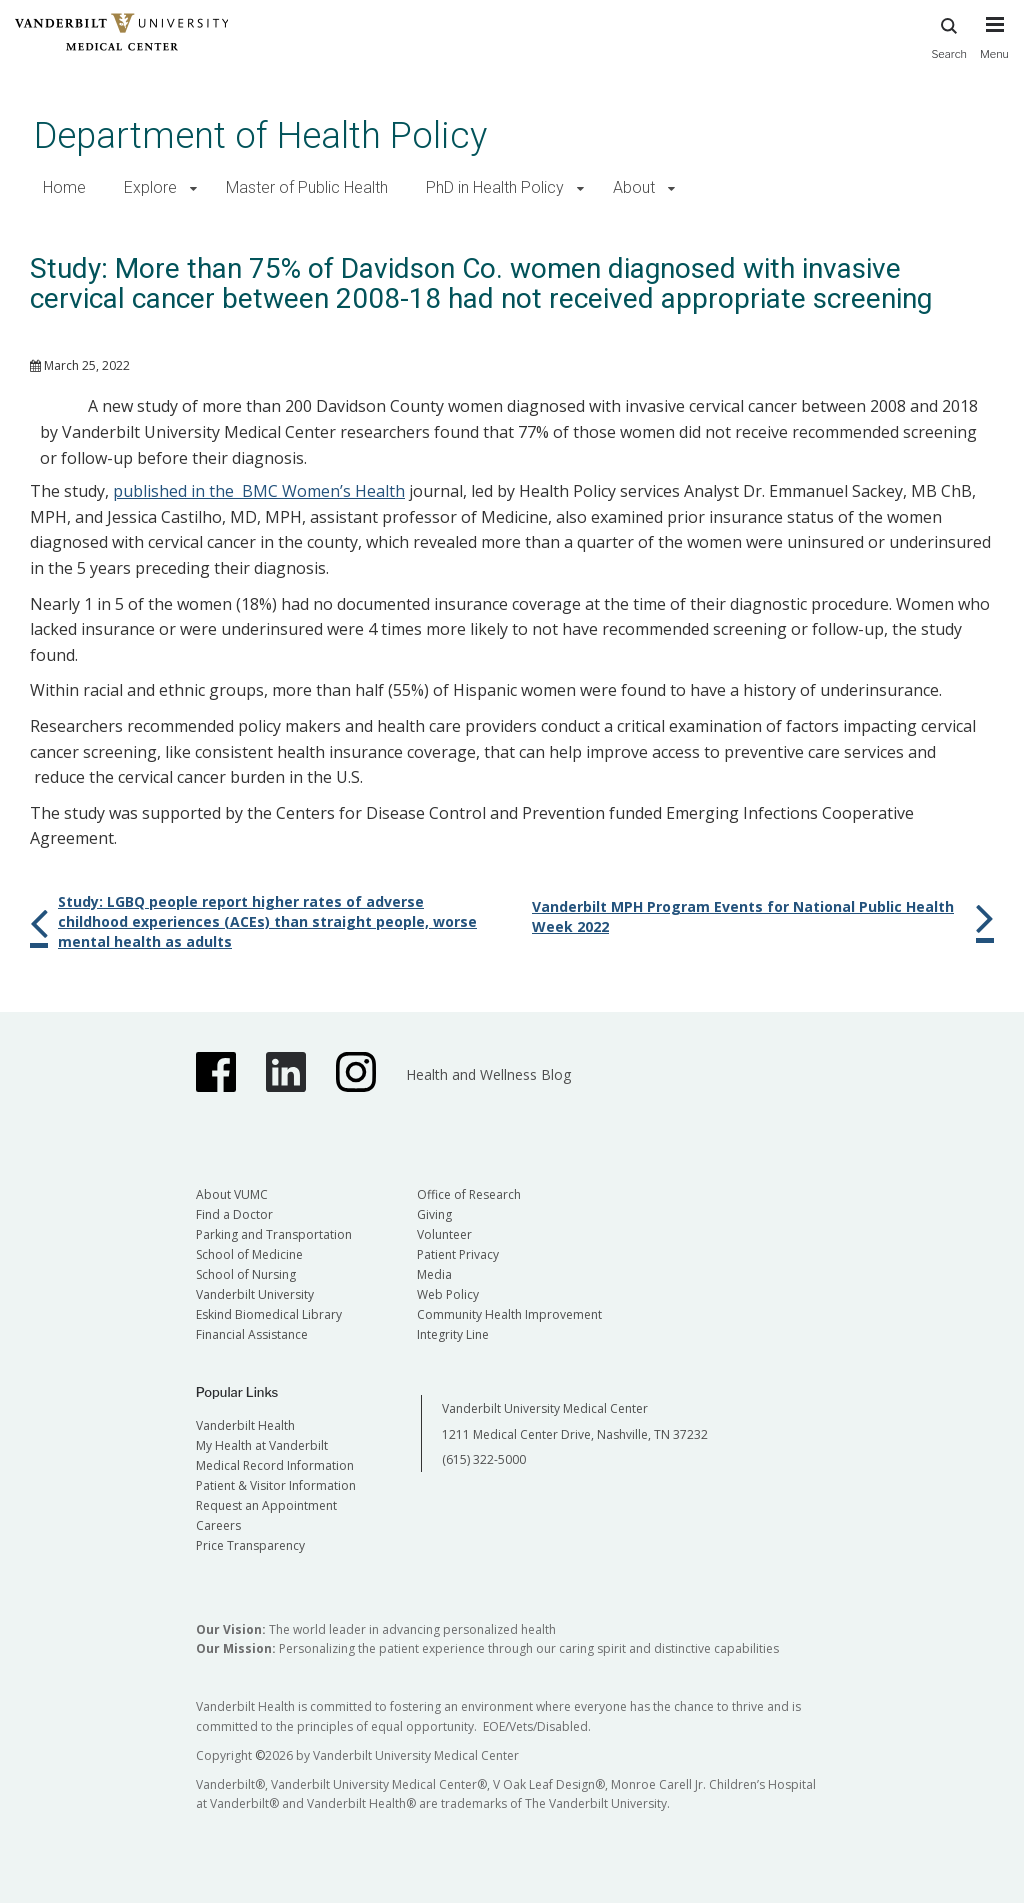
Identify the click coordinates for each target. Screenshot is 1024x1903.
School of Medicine (249, 1254)
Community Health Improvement (509, 1314)
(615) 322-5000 (484, 1459)
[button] (193, 188)
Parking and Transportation (274, 1234)
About (634, 187)
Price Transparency (250, 1545)
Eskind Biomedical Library (269, 1314)
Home (64, 187)
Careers (218, 1525)
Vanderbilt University (255, 1294)
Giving (434, 1214)
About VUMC (232, 1194)
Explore (150, 187)
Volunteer (444, 1234)
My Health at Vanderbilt (262, 1445)
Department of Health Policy (260, 135)
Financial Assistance (252, 1334)
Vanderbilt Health (245, 1425)
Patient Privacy (458, 1254)
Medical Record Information (275, 1465)
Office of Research (469, 1194)
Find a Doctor (234, 1214)
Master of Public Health (307, 187)
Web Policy (448, 1294)
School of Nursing (246, 1274)
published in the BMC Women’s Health (259, 491)
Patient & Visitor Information (276, 1485)
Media (434, 1274)
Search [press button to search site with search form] (949, 35)
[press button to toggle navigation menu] (994, 47)
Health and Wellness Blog (488, 1074)
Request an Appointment (266, 1505)
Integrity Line (453, 1334)
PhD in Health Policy (495, 187)
